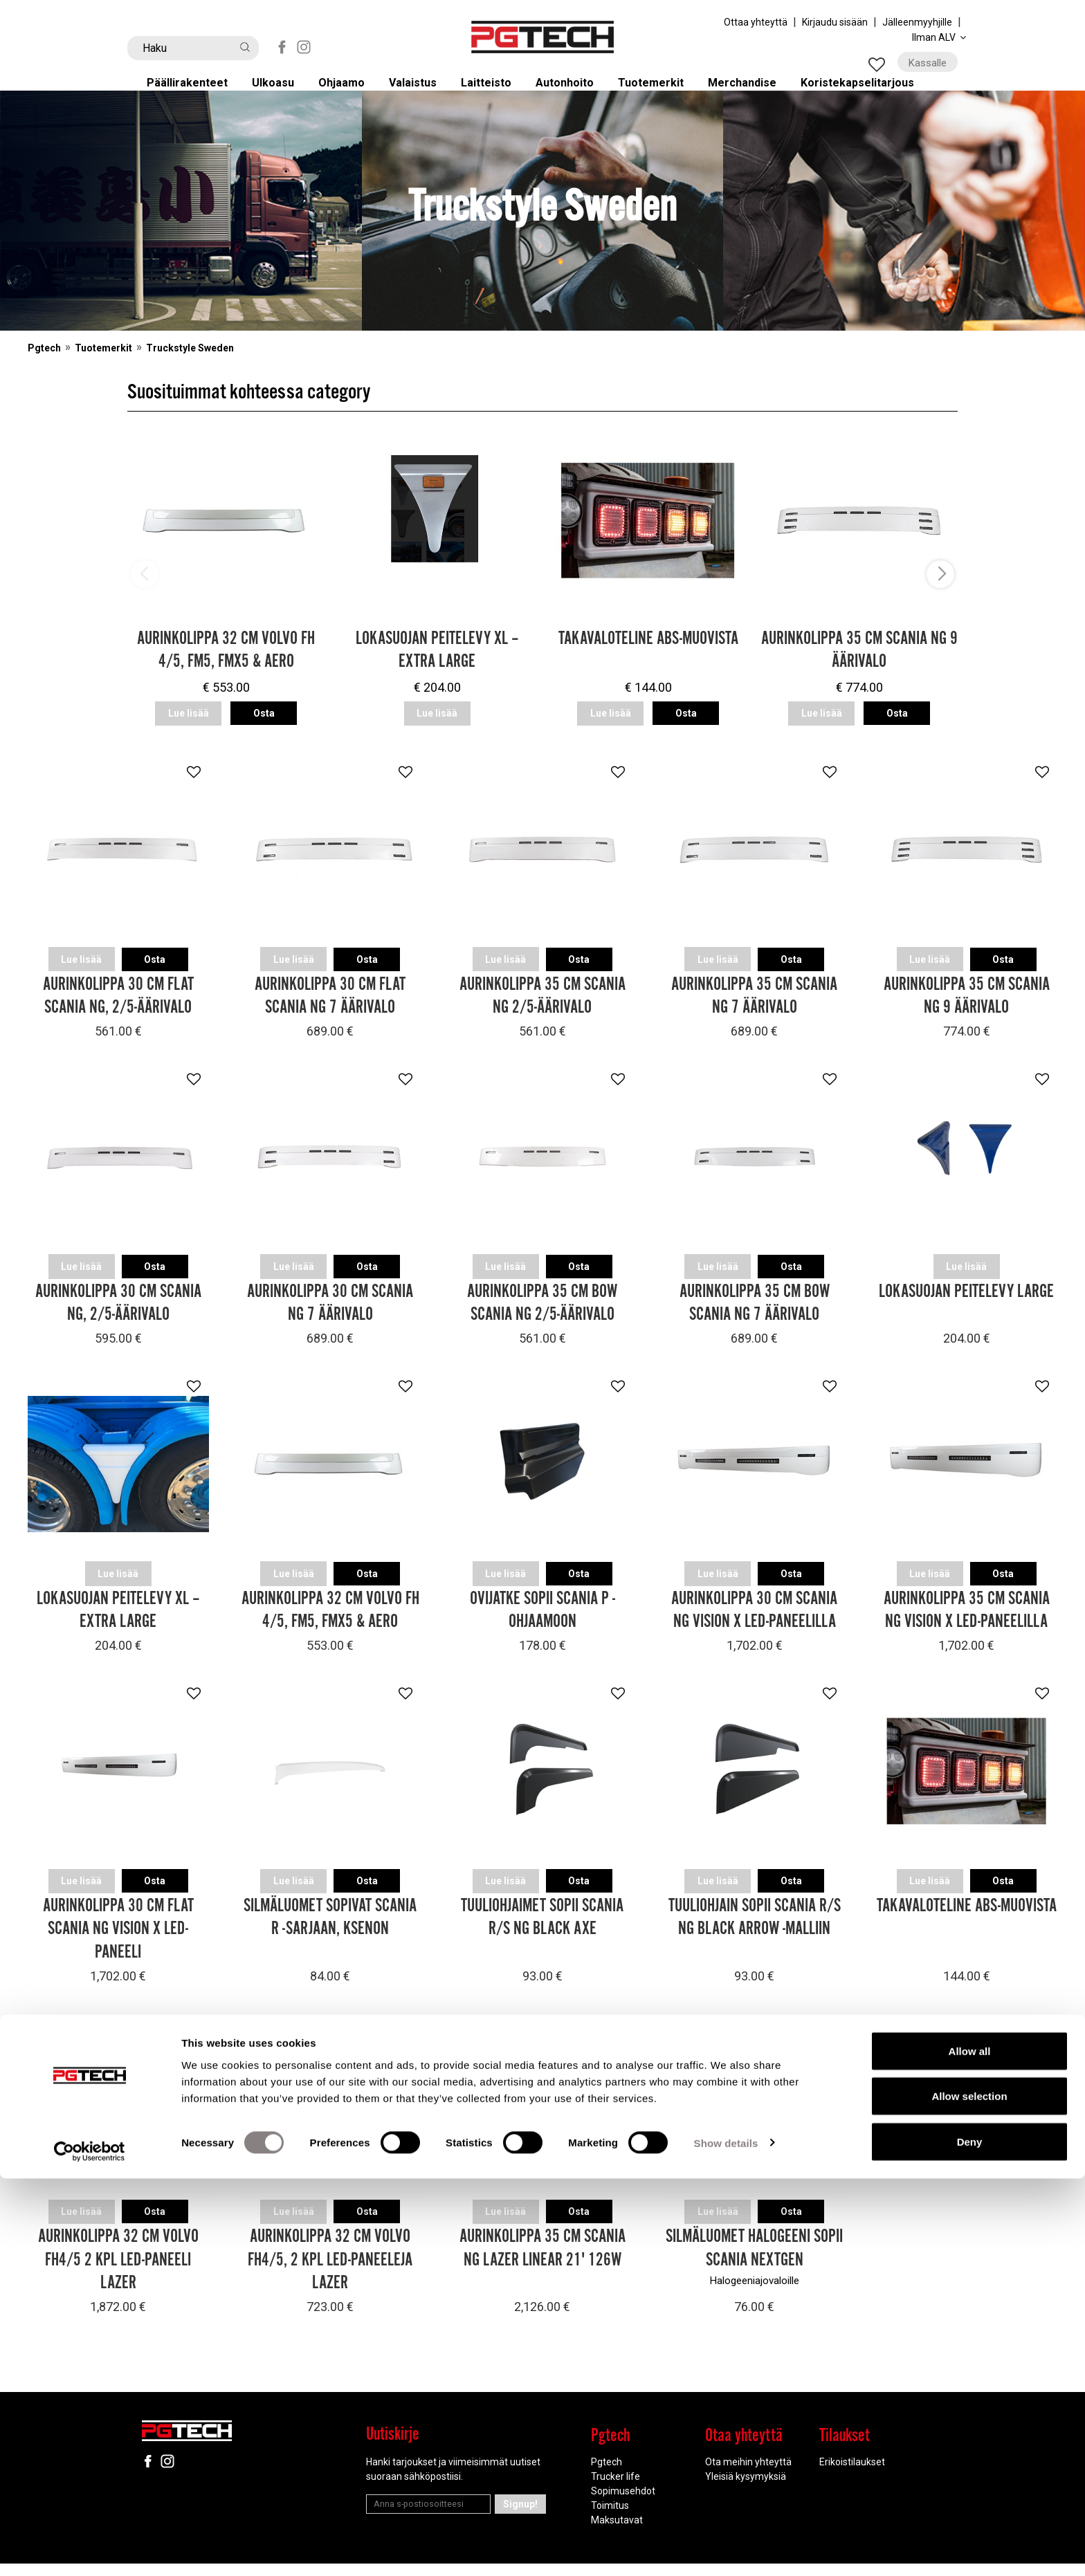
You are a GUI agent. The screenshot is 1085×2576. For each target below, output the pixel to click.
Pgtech (44, 369)
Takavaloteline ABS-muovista (648, 660)
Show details (726, 2540)
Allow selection (969, 2494)
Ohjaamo (349, 91)
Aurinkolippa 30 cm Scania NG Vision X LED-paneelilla (754, 1624)
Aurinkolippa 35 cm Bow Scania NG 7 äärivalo (755, 1318)
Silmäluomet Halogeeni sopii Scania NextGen (754, 2260)
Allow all (970, 2448)
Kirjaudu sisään (835, 22)
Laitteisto (495, 91)
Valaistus (421, 91)
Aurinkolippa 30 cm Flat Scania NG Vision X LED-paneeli (118, 1942)
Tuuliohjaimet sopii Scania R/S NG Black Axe (542, 1931)
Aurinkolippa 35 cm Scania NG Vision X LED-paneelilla (967, 1624)
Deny (970, 2539)
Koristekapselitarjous (874, 91)
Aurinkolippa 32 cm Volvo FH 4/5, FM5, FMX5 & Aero (226, 672)
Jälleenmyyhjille (917, 22)
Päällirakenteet (194, 91)
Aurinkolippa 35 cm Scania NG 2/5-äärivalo (542, 1011)
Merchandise (755, 91)
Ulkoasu (280, 91)
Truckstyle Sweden (190, 369)
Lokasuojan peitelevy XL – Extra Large (437, 672)
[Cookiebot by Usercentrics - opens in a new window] (89, 2549)
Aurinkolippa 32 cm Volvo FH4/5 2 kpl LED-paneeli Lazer (118, 2271)
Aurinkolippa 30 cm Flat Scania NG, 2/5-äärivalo (118, 1011)
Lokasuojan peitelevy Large (966, 1306)
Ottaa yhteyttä (755, 22)
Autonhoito (575, 91)
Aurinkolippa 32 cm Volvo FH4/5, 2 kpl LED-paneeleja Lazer (330, 2271)
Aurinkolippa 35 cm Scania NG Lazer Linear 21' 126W (542, 2260)
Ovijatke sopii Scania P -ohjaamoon (542, 1624)
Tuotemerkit (663, 91)
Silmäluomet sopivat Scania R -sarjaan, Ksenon (330, 1931)
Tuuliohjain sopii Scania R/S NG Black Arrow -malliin (754, 1931)
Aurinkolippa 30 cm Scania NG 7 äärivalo (330, 1318)
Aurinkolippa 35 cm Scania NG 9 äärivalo (859, 672)
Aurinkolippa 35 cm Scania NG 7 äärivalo (754, 1011)
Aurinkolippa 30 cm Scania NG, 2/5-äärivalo (118, 1318)
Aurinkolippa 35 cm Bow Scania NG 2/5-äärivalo (542, 1318)
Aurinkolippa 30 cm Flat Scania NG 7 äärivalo (330, 1011)
